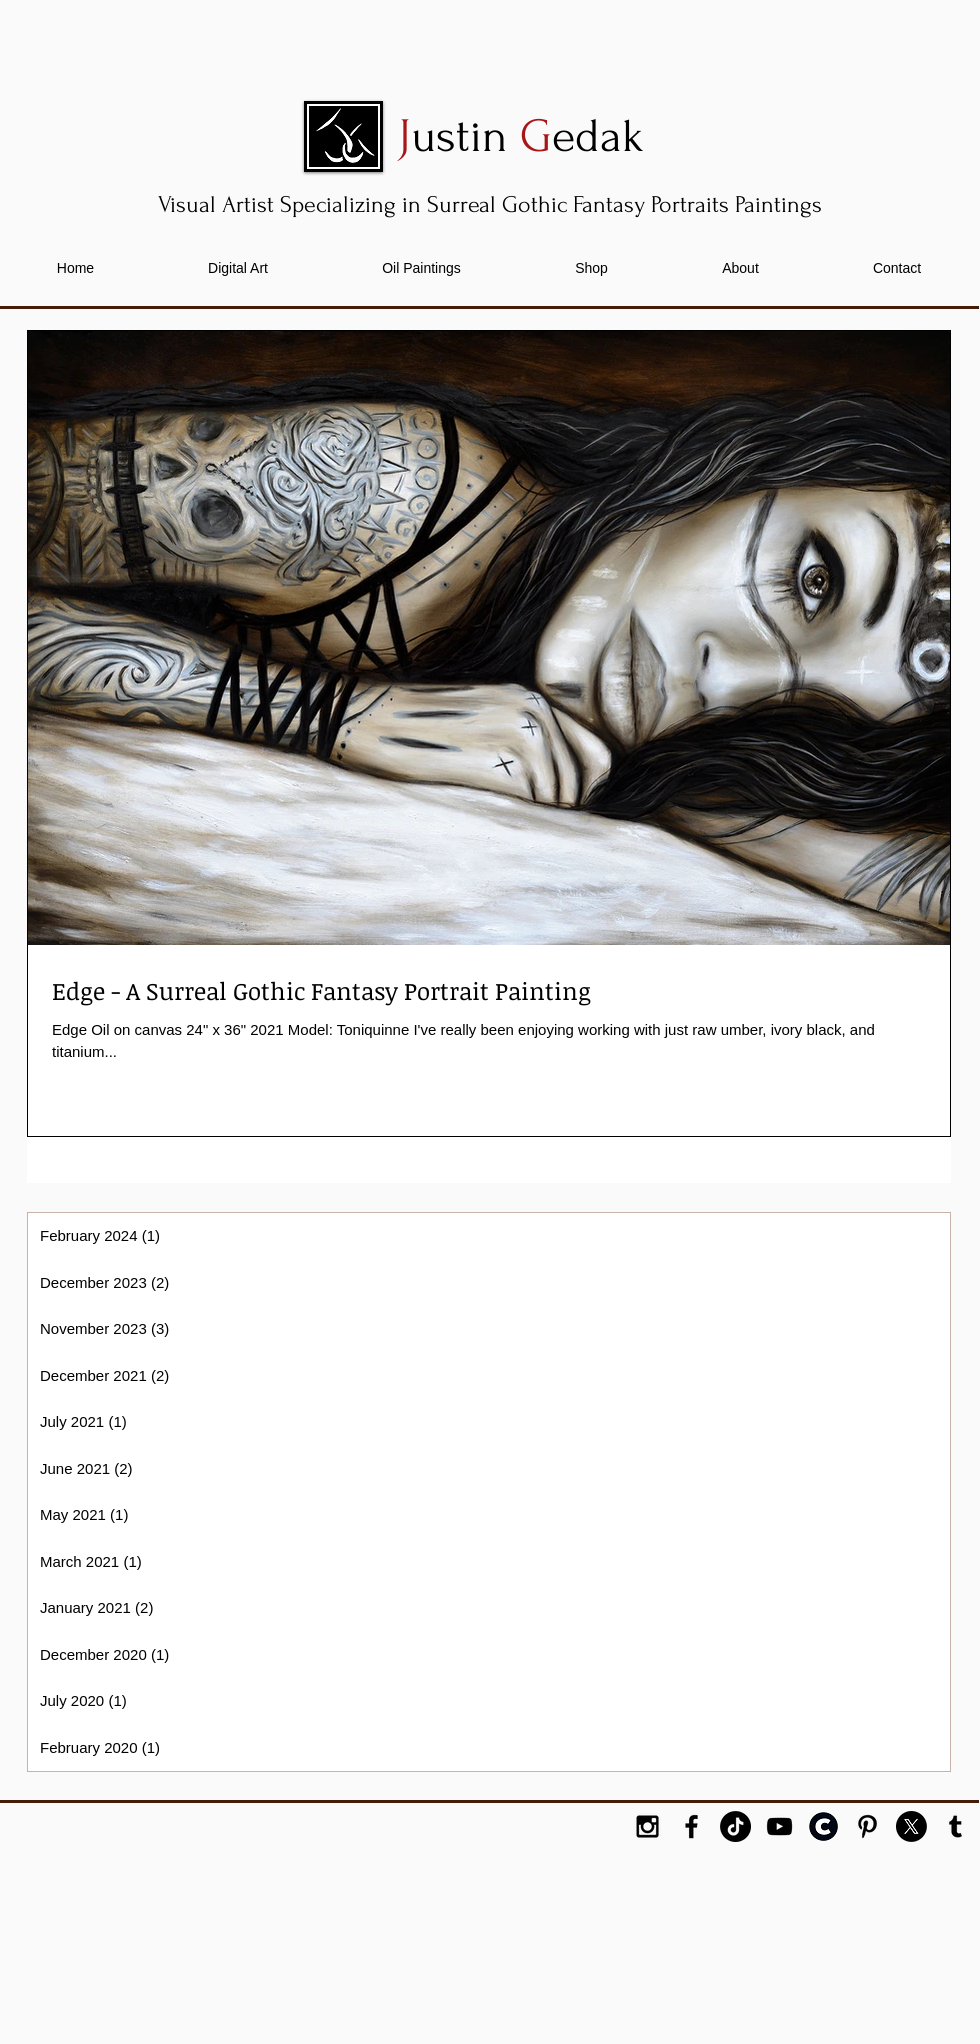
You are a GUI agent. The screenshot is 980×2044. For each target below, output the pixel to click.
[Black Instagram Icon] (647, 1826)
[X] (911, 1826)
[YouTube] (779, 1826)
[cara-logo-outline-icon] (823, 1826)
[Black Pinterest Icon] (867, 1826)
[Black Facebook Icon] (691, 1826)
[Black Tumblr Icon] (955, 1826)
